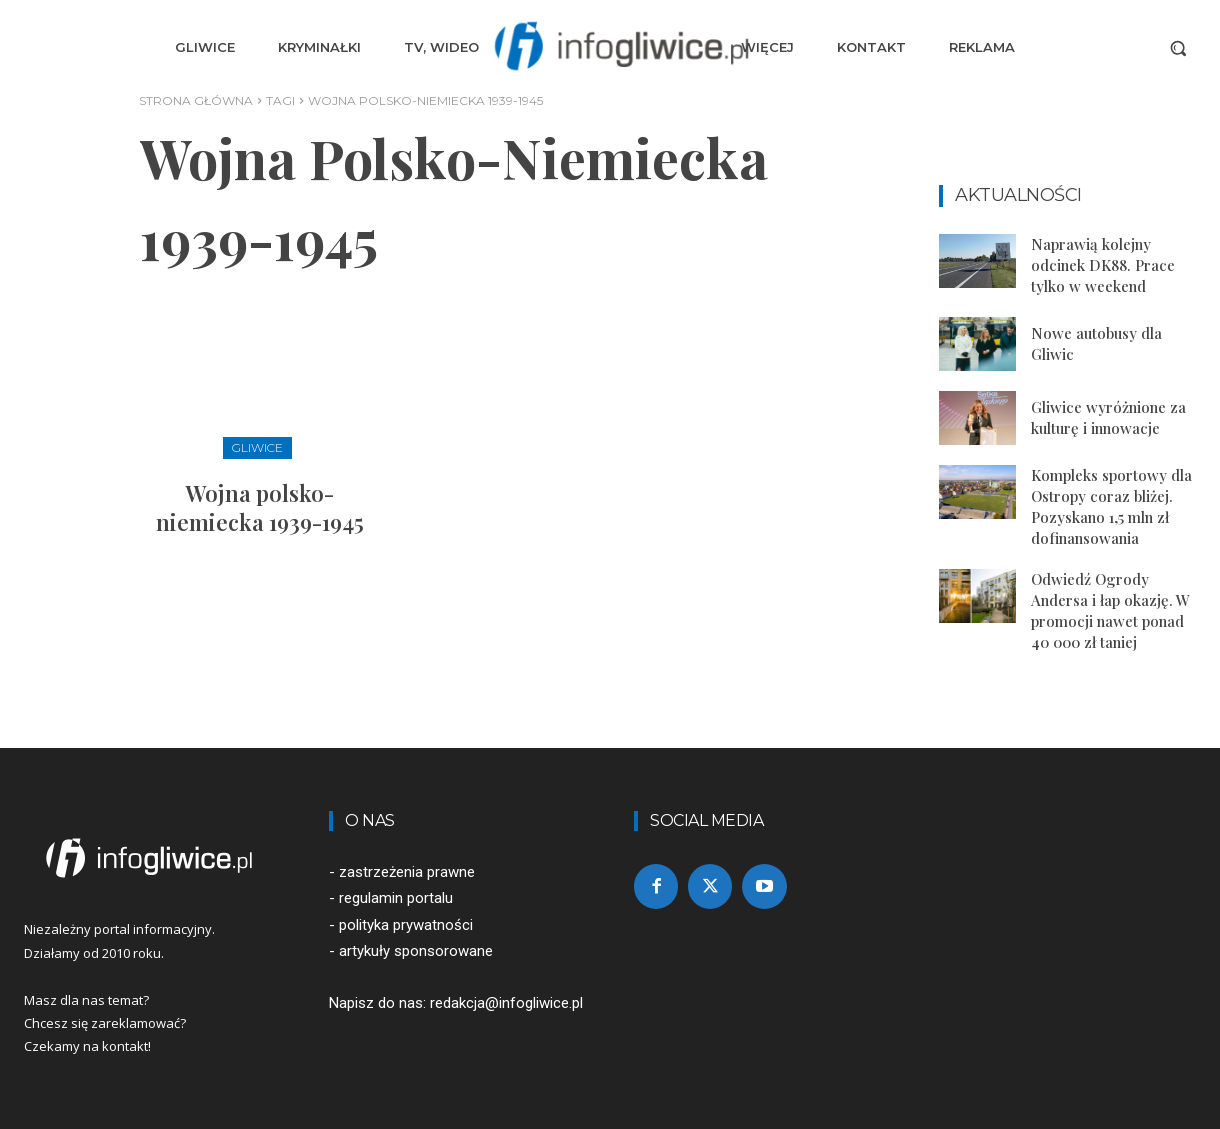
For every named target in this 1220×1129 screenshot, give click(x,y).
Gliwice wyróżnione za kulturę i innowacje (1108, 417)
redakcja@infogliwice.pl (506, 1003)
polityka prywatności (406, 925)
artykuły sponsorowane (416, 951)
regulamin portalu (396, 898)
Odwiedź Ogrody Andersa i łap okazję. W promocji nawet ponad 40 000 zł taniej (1110, 610)
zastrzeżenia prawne (407, 872)
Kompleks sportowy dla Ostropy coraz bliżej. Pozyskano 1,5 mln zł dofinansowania (1111, 506)
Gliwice (257, 447)
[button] (1178, 48)
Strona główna (196, 100)
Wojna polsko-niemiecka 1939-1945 (260, 507)
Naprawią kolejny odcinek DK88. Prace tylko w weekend (1103, 265)
